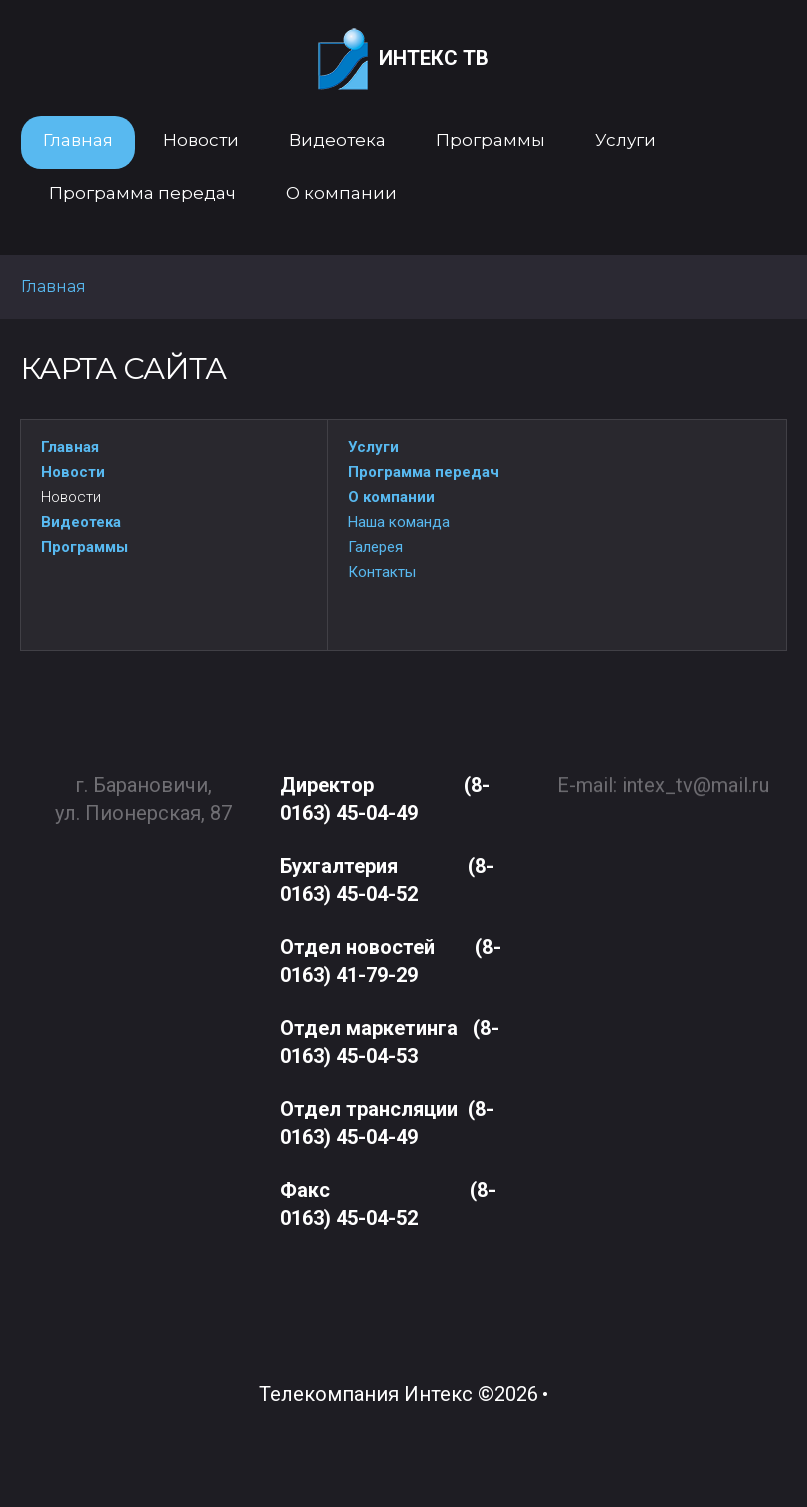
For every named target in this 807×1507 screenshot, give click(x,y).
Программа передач (423, 472)
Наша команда (399, 522)
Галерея (375, 547)
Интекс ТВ (403, 59)
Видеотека (81, 522)
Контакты (382, 572)
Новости (73, 472)
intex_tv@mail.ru (695, 776)
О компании (391, 497)
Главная (70, 447)
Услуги (373, 447)
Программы (84, 547)
